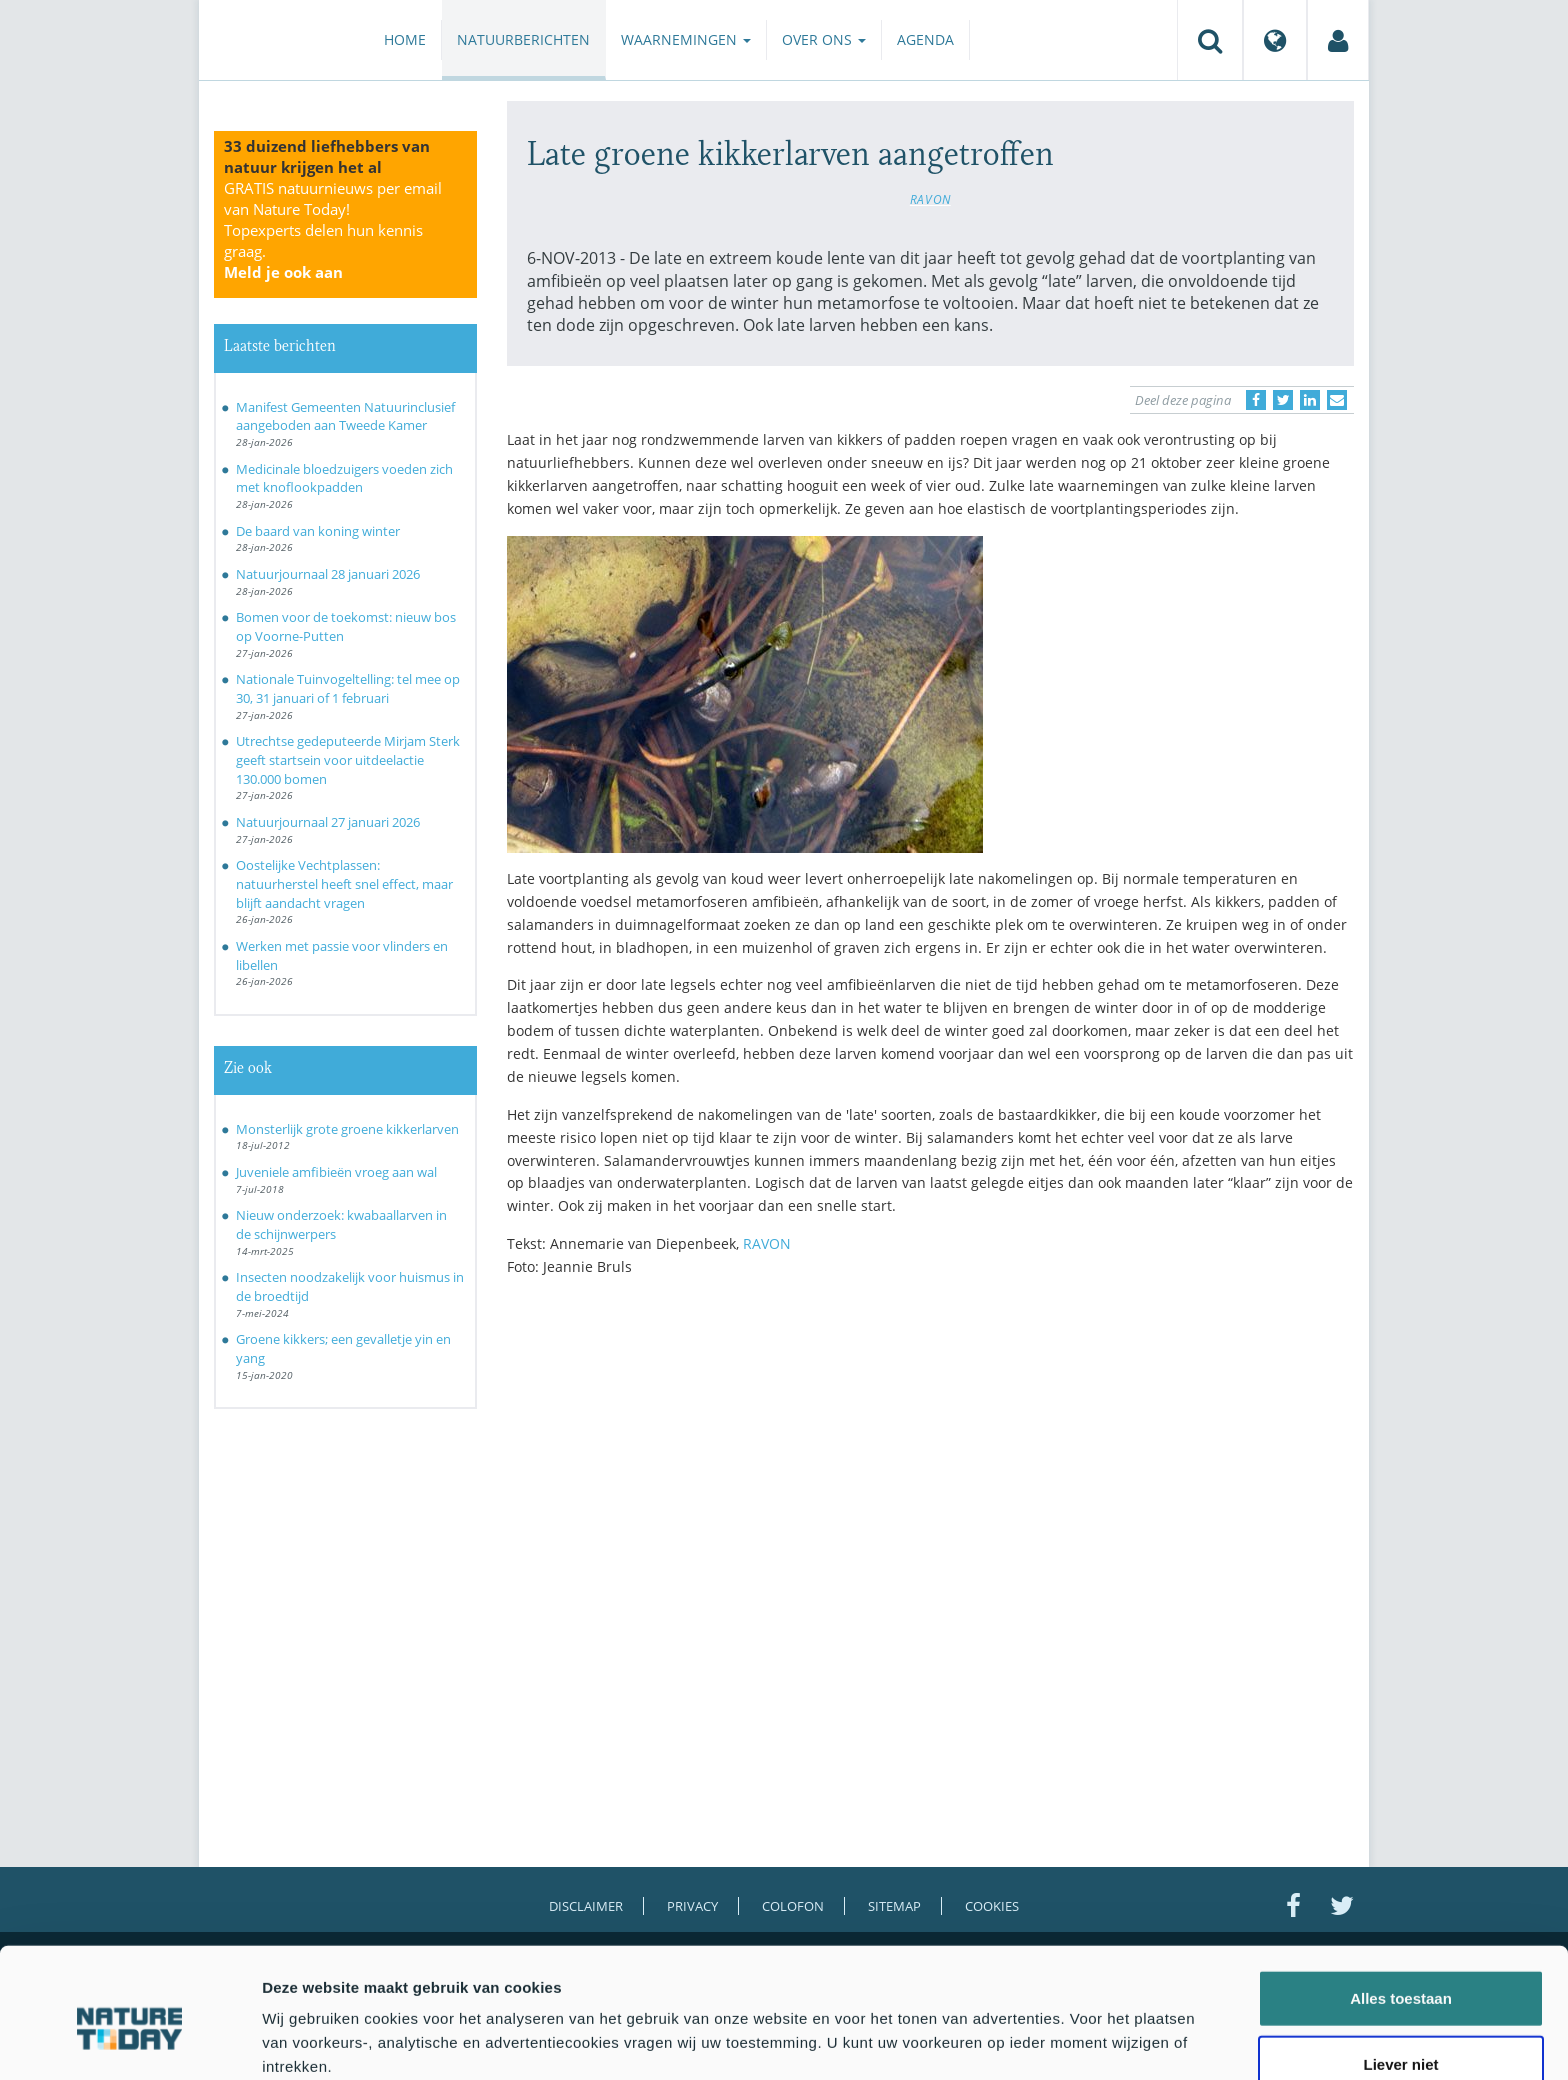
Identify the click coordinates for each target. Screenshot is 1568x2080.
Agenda (925, 39)
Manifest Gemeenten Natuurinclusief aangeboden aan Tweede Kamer (345, 416)
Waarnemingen (686, 39)
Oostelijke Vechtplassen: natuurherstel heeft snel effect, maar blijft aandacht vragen (344, 883)
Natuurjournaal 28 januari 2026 (328, 574)
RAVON (930, 199)
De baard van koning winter (318, 531)
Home (405, 39)
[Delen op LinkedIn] (1310, 400)
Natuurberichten (523, 39)
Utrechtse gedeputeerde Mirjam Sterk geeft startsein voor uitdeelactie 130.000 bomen (348, 759)
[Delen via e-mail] (1337, 400)
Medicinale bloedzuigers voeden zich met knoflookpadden (344, 478)
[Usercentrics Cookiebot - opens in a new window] (129, 2041)
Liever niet (1400, 1973)
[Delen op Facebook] (1256, 400)
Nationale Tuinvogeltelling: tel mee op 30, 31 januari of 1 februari (348, 688)
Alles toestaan (1401, 1907)
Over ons (824, 39)
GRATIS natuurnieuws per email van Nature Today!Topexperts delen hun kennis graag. (333, 230)
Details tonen (1080, 2040)
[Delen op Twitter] (1283, 400)
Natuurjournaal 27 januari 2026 (328, 822)
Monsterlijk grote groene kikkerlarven (347, 1129)
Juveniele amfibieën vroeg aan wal (336, 1172)
